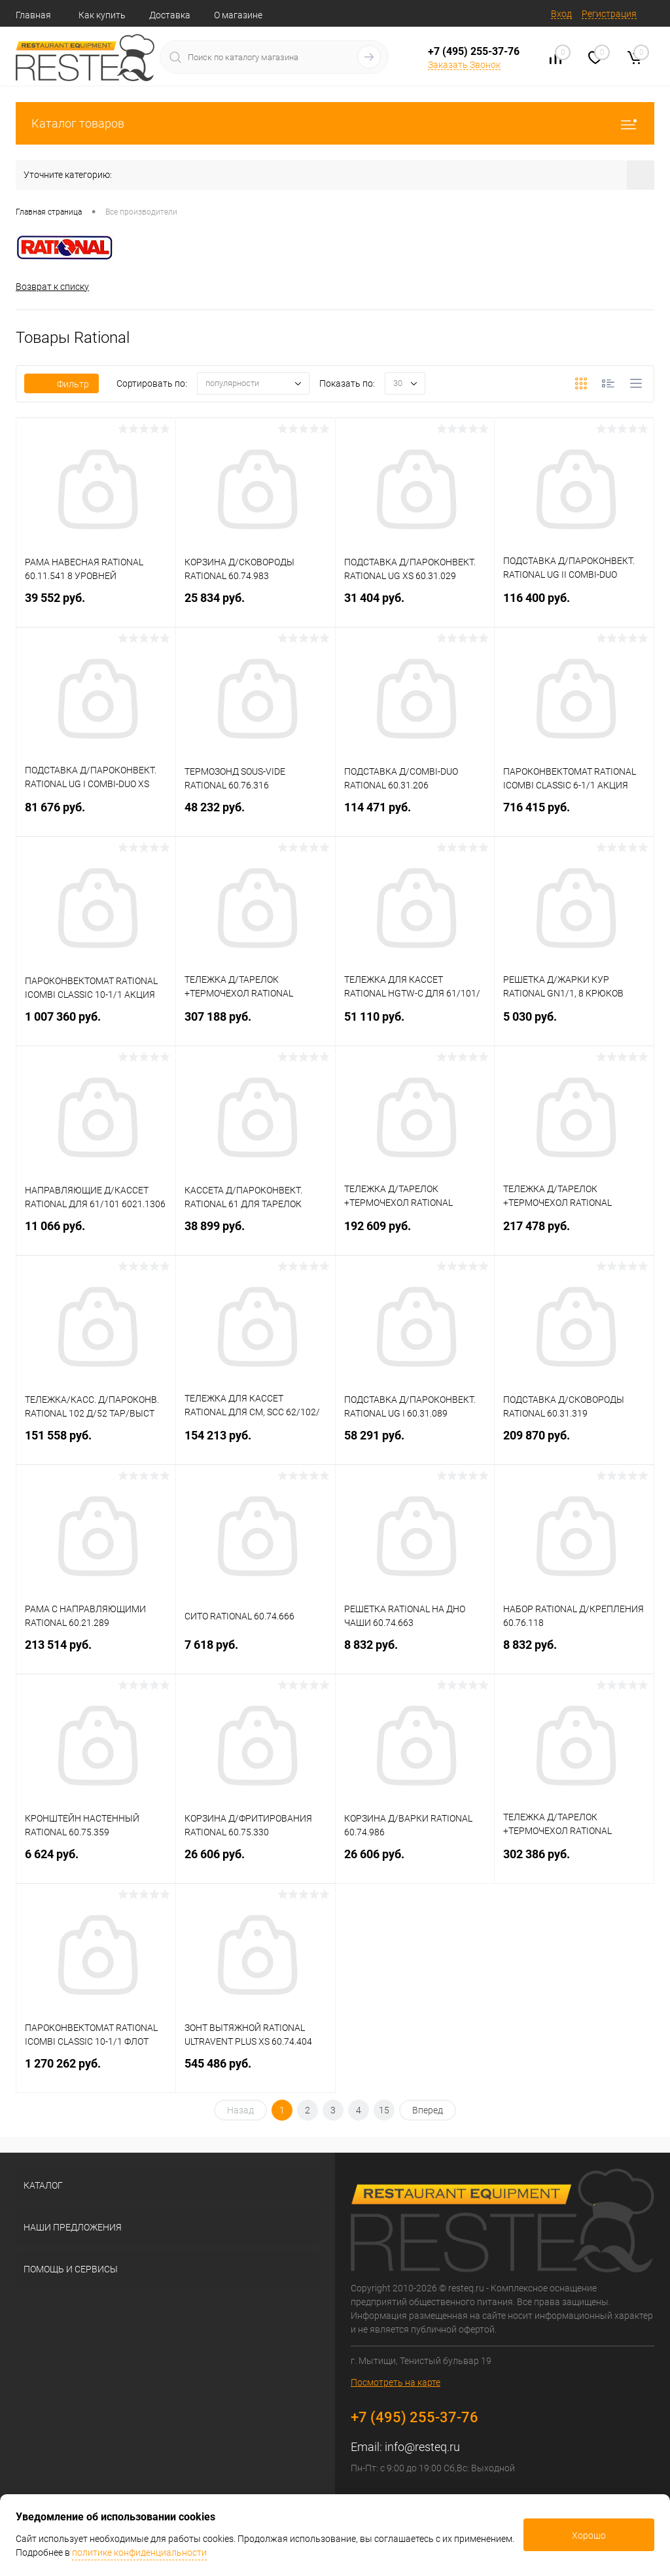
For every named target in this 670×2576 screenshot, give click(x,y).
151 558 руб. (96, 1443)
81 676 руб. (96, 815)
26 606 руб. (255, 1862)
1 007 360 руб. (96, 1024)
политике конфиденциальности (139, 2552)
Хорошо (589, 2535)
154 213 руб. (255, 1443)
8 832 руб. (415, 1652)
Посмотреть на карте (395, 2382)
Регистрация (609, 14)
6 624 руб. (96, 1862)
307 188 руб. (255, 1024)
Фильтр (61, 384)
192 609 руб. (415, 1233)
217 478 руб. (574, 1233)
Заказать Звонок (464, 65)
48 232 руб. (255, 815)
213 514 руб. (96, 1652)
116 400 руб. (574, 605)
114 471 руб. (415, 815)
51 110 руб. (415, 1024)
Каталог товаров (335, 123)
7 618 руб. (255, 1652)
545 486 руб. (255, 2071)
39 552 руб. (96, 605)
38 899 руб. (255, 1233)
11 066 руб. (96, 1233)
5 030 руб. (574, 1024)
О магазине (238, 15)
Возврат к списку (52, 286)
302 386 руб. (574, 1862)
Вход (561, 14)
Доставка (169, 15)
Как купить (102, 15)
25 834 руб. (255, 605)
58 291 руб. (415, 1443)
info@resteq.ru (422, 2447)
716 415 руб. (574, 815)
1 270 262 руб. (96, 2071)
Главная (33, 15)
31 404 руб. (415, 605)
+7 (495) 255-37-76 (474, 51)
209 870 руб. (574, 1443)
